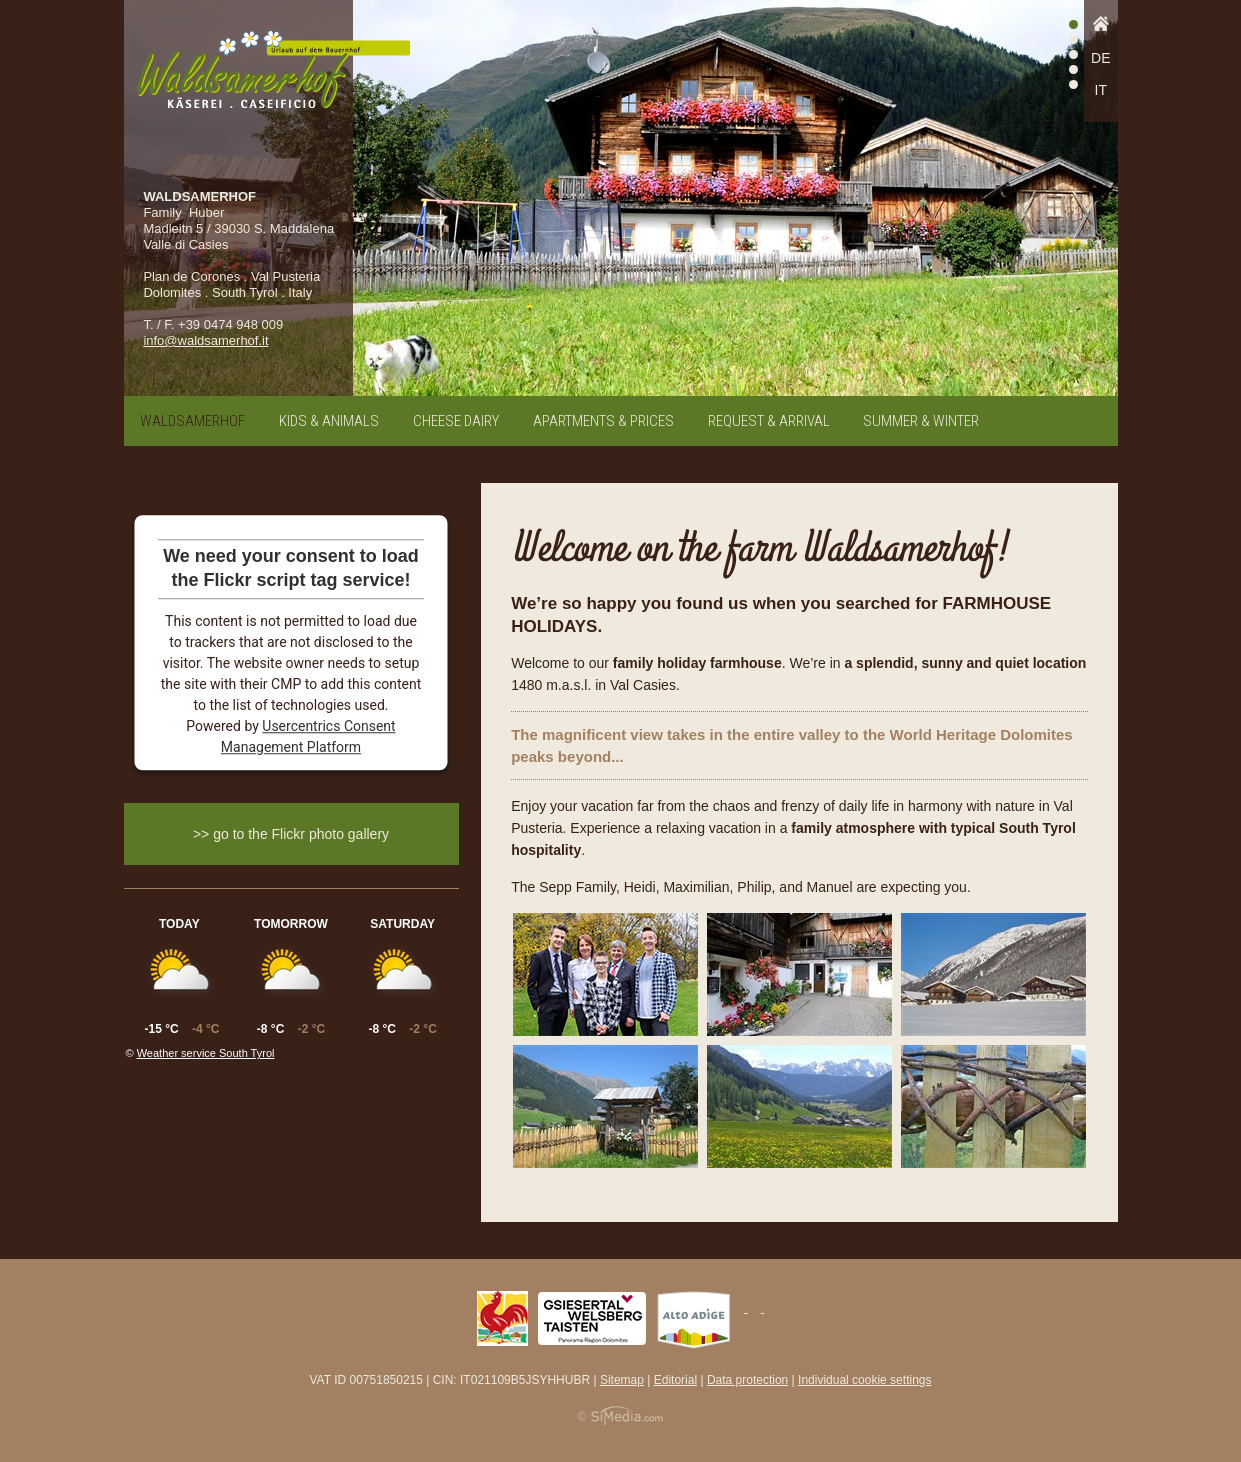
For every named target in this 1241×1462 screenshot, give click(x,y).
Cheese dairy (456, 421)
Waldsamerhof (192, 421)
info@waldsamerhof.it (205, 340)
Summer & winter (921, 421)
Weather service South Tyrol (206, 1053)
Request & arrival (769, 421)
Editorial (675, 1380)
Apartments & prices (603, 421)
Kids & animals (329, 421)
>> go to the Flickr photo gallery (291, 834)
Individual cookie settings (864, 1380)
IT (1101, 90)
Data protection (747, 1380)
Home (1101, 29)
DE (1100, 58)
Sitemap (622, 1380)
